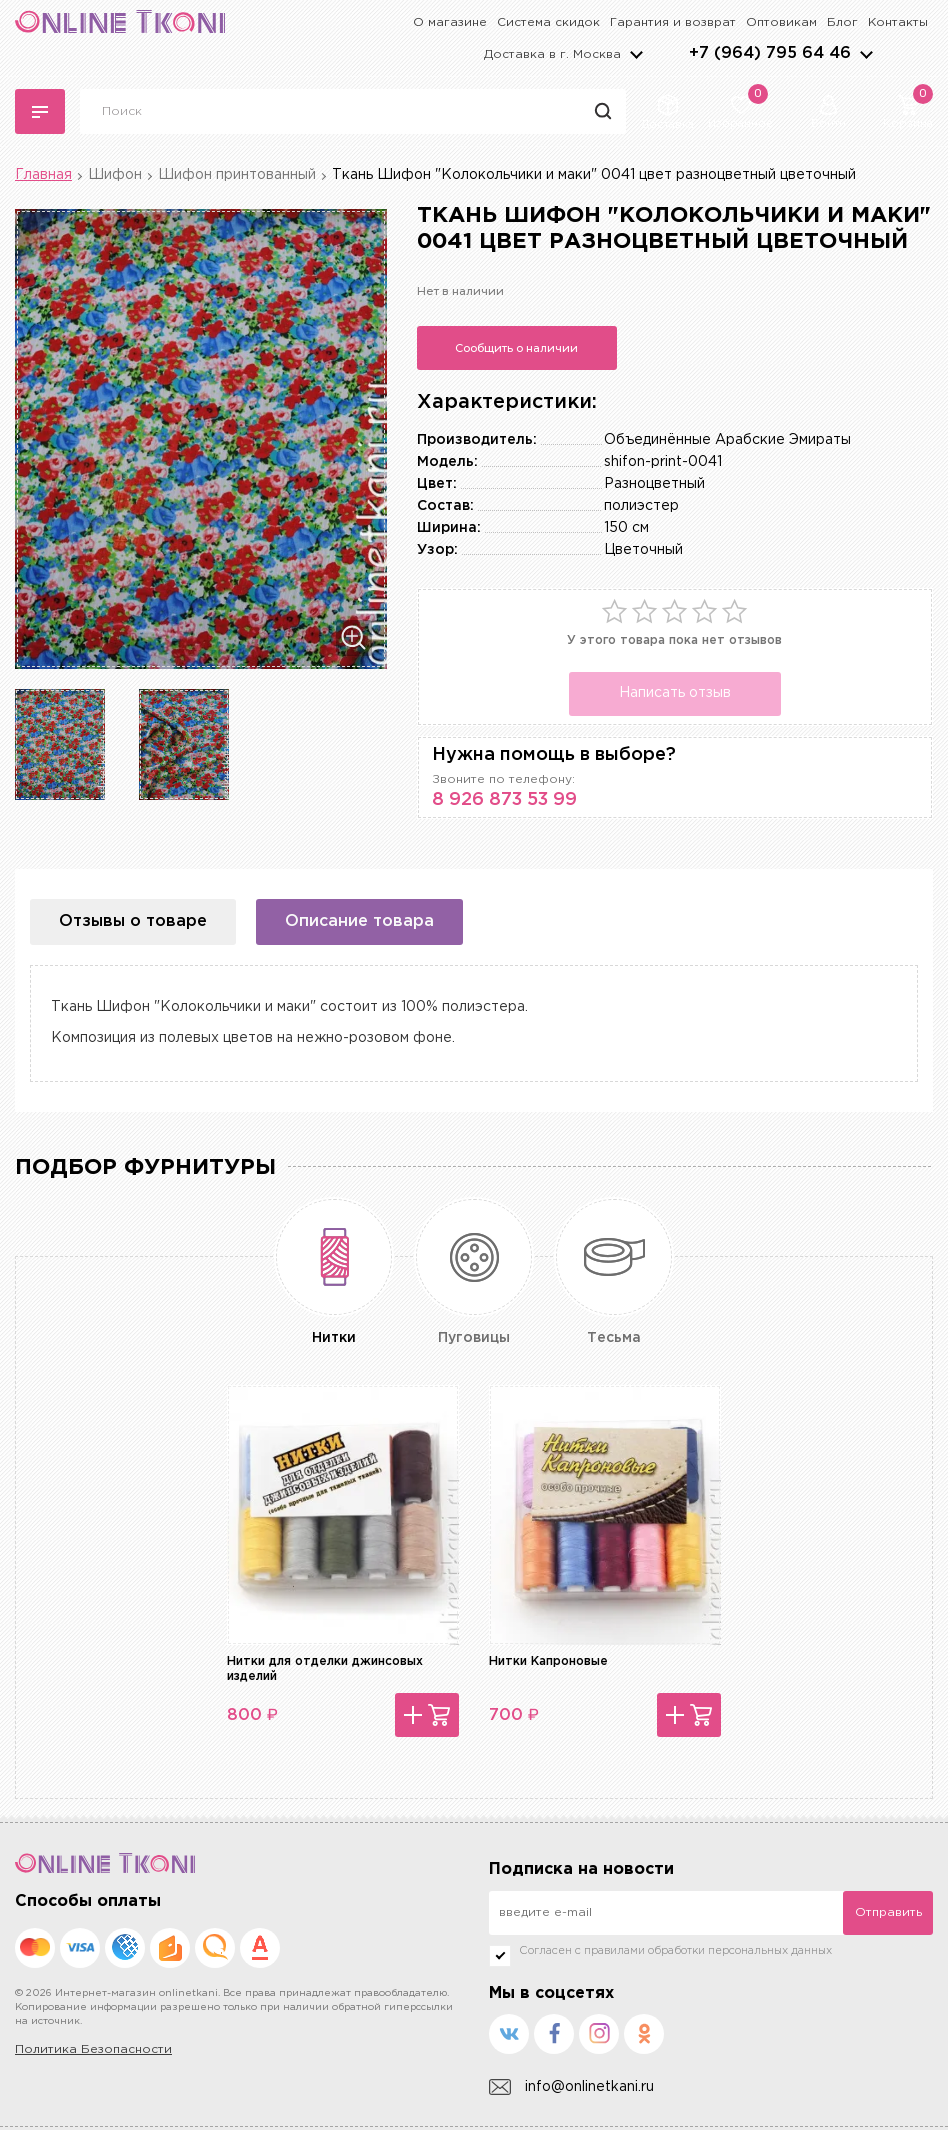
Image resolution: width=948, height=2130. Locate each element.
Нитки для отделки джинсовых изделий (325, 1668)
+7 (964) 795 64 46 (770, 53)
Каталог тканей (40, 112)
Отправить (888, 1912)
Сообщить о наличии (516, 348)
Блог (842, 22)
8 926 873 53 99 (504, 800)
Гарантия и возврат (673, 22)
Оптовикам (781, 22)
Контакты (898, 22)
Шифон (115, 175)
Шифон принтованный (237, 175)
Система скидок (548, 22)
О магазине (450, 22)
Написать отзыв (675, 693)
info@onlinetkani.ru (571, 2087)
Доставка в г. (552, 54)
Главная (43, 175)
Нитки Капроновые (548, 1661)
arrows (866, 54)
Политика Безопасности (93, 2049)
